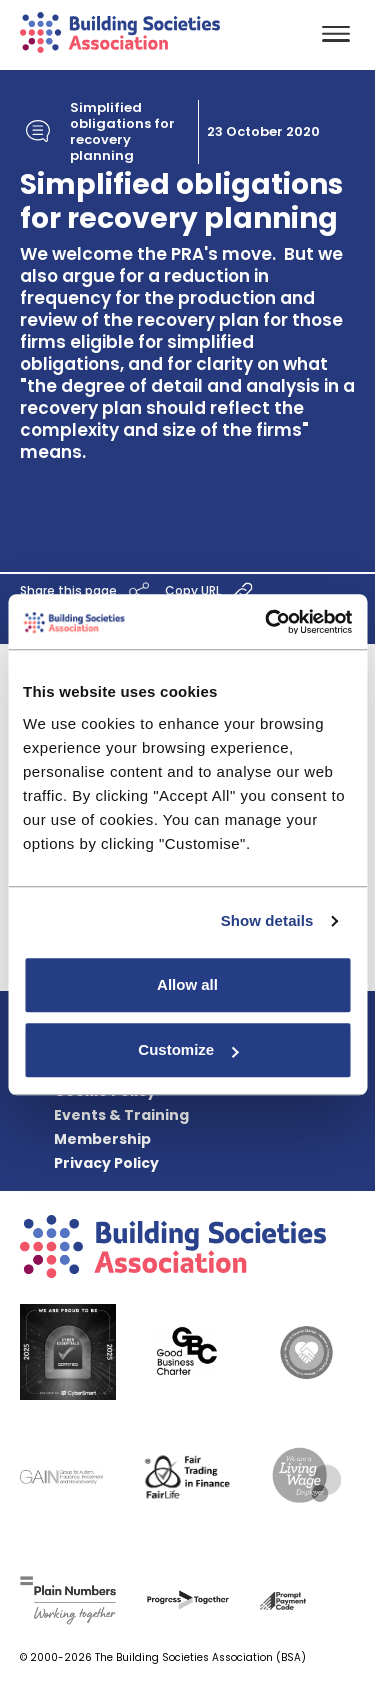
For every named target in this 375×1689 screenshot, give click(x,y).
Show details (267, 920)
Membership (102, 1139)
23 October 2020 (263, 132)
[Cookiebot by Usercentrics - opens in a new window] (267, 622)
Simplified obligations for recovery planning (122, 132)
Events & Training (121, 1115)
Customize (188, 1049)
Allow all (187, 984)
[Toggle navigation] (336, 35)
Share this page (87, 592)
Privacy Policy (106, 1163)
